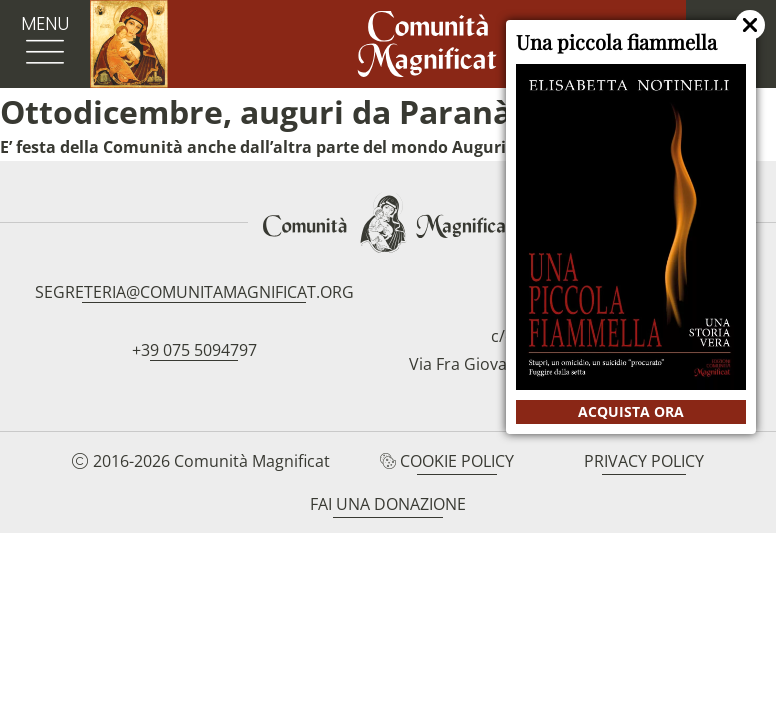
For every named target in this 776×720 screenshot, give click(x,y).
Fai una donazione (388, 504)
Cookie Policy (457, 461)
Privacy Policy (644, 461)
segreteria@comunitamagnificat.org (194, 292)
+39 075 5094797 (194, 350)
